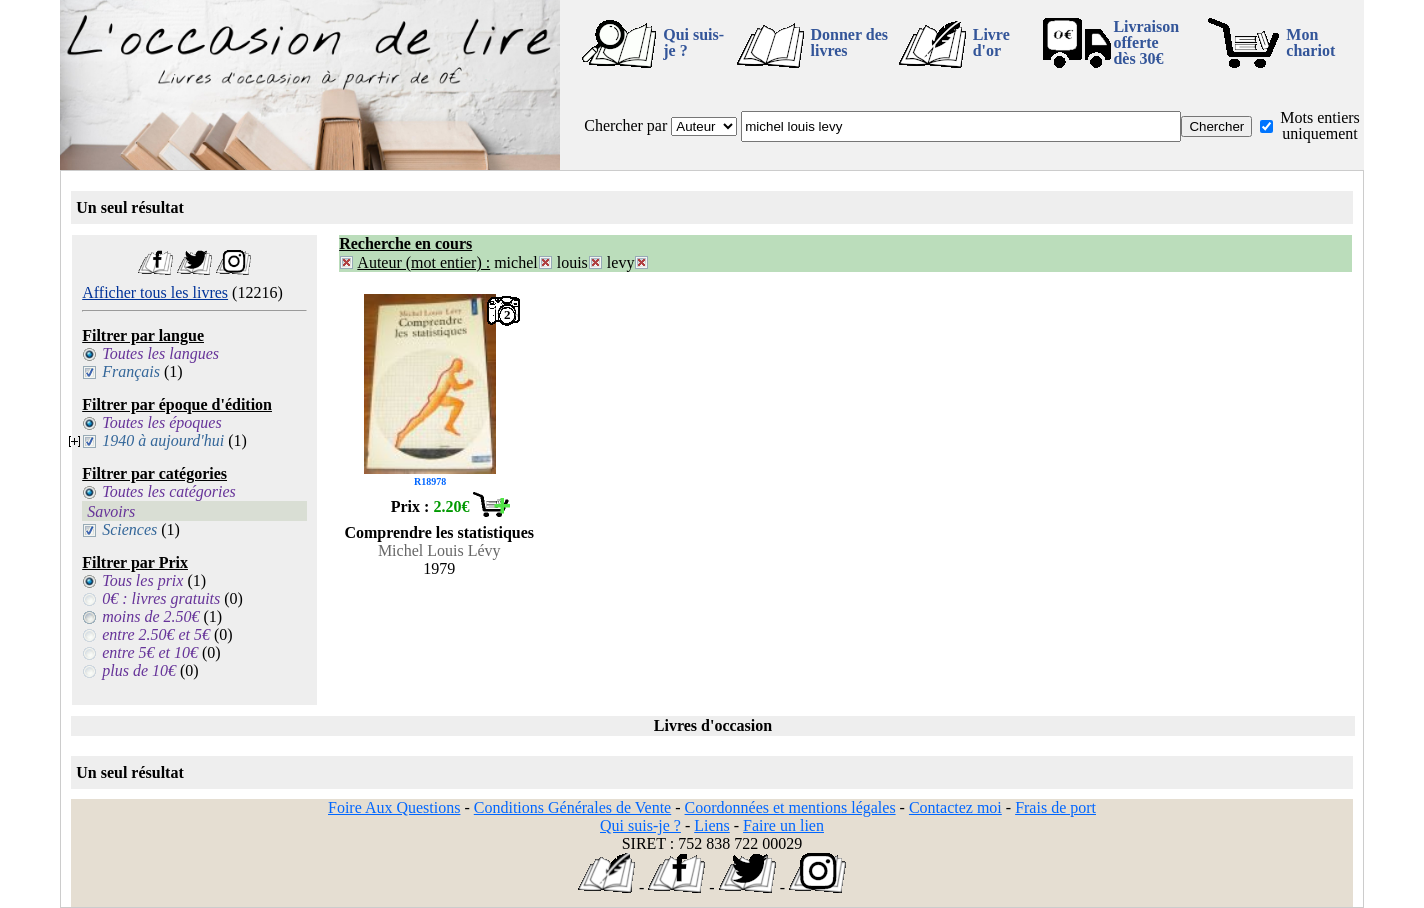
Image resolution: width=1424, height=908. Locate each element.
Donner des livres (850, 42)
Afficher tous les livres (155, 292)
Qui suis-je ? (693, 42)
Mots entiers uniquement (1320, 125)
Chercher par (625, 125)
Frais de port (1055, 807)
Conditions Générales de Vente (572, 807)
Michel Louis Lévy (439, 550)
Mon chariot (1310, 42)
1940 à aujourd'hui (163, 440)
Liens (712, 825)
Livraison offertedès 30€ (1146, 42)
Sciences (129, 529)
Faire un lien (783, 825)
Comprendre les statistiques (439, 532)
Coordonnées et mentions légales (790, 807)
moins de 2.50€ (150, 616)
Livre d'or (991, 42)
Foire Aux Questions (394, 807)
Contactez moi (955, 807)
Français (131, 371)
